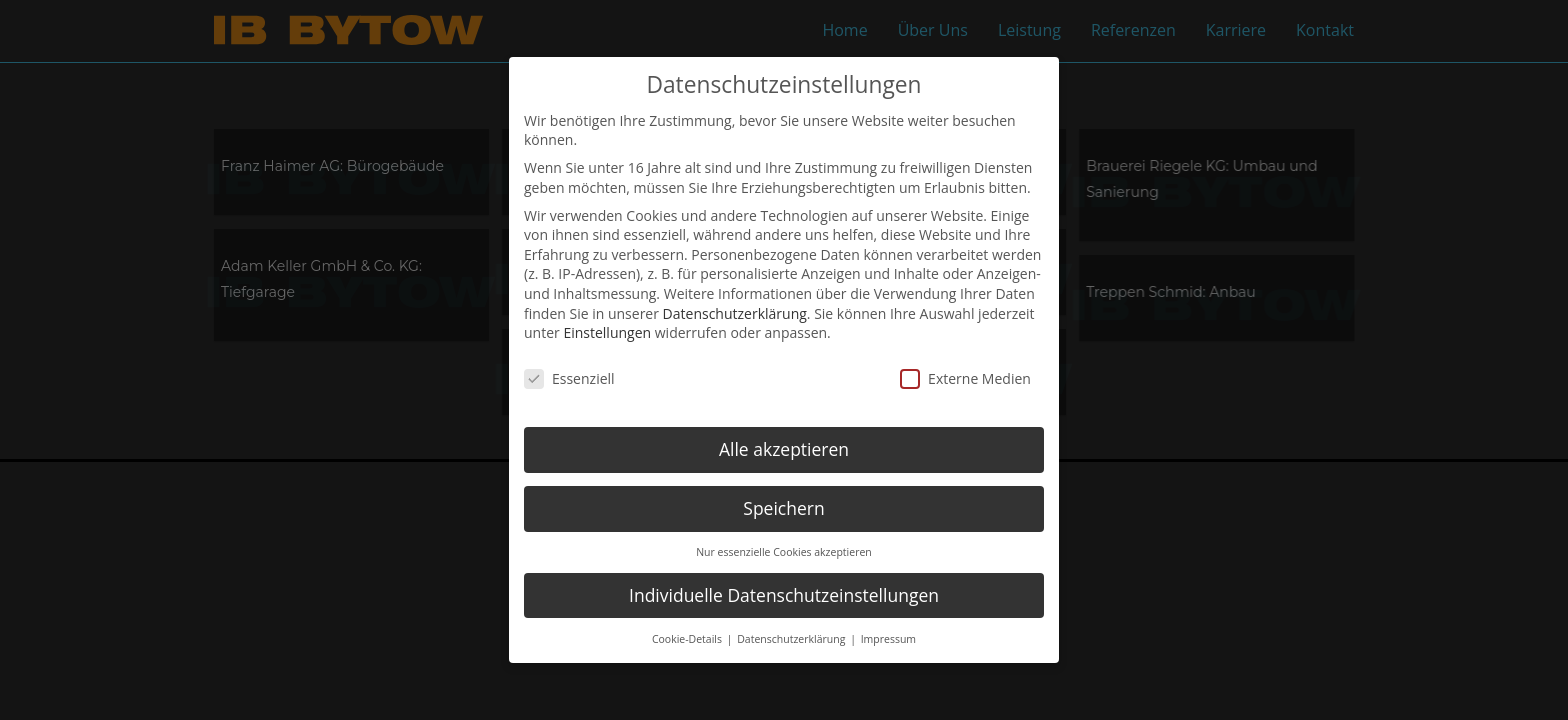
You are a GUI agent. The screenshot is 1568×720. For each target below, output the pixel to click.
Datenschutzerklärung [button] (792, 636)
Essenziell (569, 376)
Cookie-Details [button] (688, 636)
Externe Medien (965, 376)
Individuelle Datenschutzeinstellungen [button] (784, 592)
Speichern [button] (783, 506)
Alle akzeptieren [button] (784, 447)
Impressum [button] (888, 636)
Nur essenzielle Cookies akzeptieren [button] (784, 549)
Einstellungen (607, 330)
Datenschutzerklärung (735, 310)
